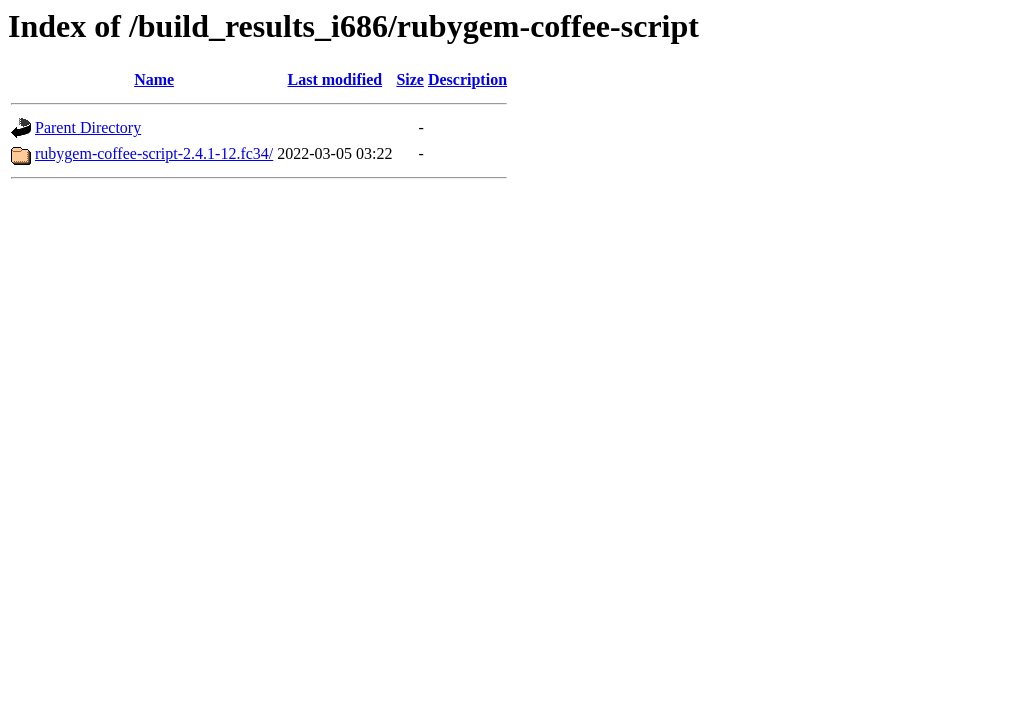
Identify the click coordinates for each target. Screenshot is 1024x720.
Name (154, 79)
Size (410, 79)
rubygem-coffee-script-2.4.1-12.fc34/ (154, 153)
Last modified (335, 79)
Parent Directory (88, 127)
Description (467, 79)
